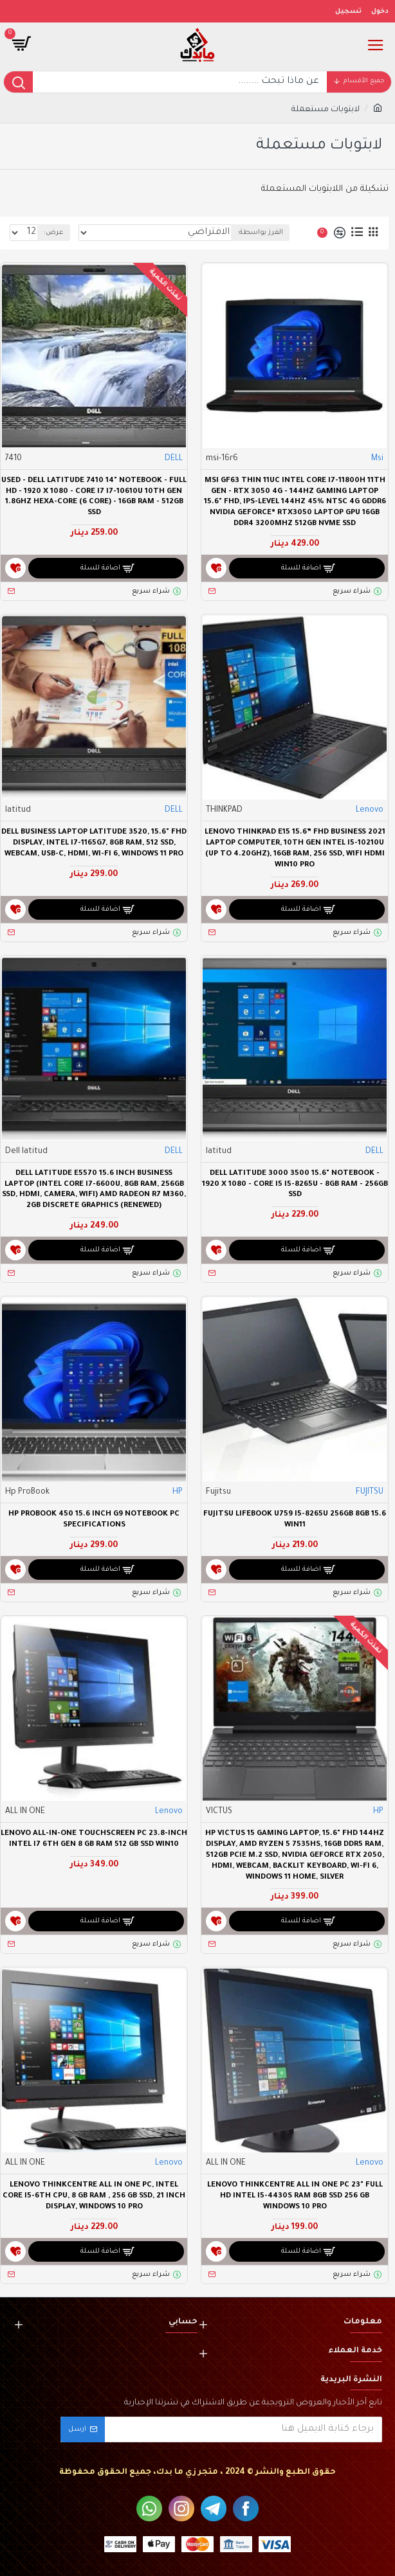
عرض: (54, 233)
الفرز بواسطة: (260, 233)
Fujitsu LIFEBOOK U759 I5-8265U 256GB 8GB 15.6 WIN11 (294, 1520)
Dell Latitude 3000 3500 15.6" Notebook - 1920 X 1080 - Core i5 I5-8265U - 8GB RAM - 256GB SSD (295, 1185)
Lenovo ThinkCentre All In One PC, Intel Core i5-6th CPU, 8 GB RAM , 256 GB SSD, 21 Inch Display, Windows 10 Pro (94, 2196)
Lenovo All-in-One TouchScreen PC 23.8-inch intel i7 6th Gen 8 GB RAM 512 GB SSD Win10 (94, 1839)
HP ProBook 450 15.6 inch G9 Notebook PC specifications (93, 1520)
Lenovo (369, 810)
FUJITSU (369, 1492)
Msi (377, 458)
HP (177, 1492)
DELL (174, 458)
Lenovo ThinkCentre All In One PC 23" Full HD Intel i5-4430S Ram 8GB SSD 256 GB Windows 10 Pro (295, 2196)
